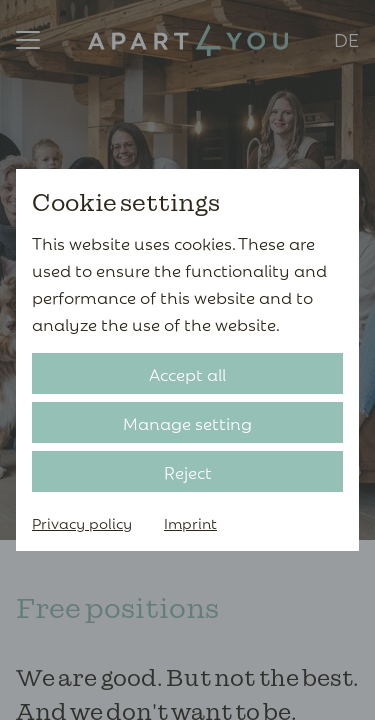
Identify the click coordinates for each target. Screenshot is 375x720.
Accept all (187, 373)
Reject (188, 471)
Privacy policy (82, 522)
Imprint (190, 522)
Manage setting (187, 422)
